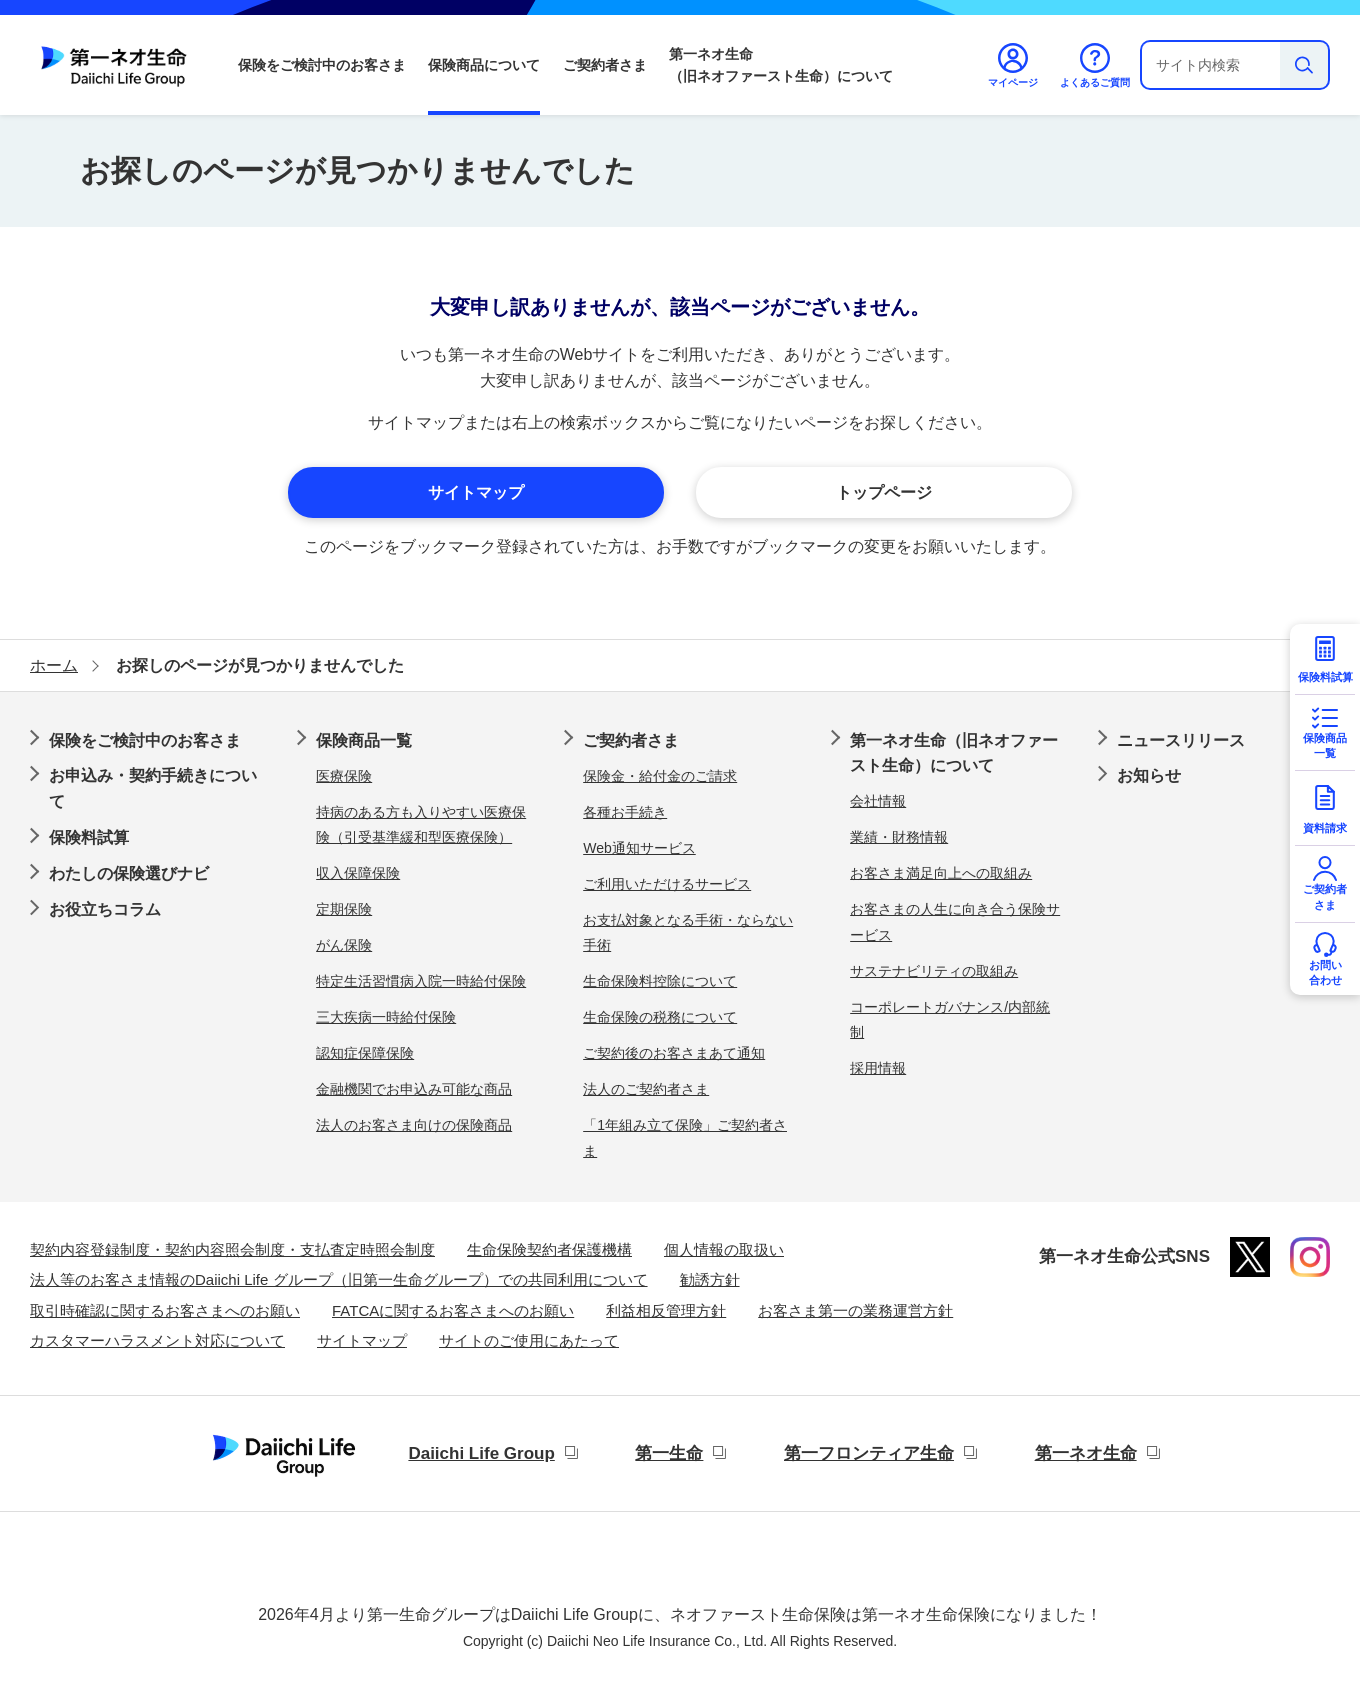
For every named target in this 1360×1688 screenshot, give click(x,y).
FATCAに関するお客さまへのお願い (453, 1310)
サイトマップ (362, 1340)
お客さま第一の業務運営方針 (855, 1310)
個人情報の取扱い (724, 1249)
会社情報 (878, 801)
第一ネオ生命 (1086, 1453)
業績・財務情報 (899, 837)
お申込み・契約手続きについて (153, 788)
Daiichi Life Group (481, 1453)
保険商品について (484, 65)
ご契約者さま (605, 65)
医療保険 (344, 776)
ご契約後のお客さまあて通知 (674, 1053)
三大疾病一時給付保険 (386, 1017)
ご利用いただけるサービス (667, 884)
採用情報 (878, 1068)
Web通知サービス (639, 848)
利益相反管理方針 (666, 1310)
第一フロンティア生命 (869, 1453)
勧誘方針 (710, 1279)
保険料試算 (89, 837)
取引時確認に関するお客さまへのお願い (165, 1310)
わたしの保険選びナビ (129, 873)
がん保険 (344, 945)
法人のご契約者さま (646, 1089)
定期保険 (344, 909)
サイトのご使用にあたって (529, 1340)
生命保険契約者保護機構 (549, 1249)
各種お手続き (625, 812)
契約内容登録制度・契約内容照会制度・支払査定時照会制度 (232, 1249)
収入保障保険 (358, 873)
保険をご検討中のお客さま (322, 65)
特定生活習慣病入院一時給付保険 (421, 981)
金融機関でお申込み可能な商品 (414, 1089)
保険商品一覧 (364, 740)
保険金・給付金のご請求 (660, 776)
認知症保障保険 (365, 1053)
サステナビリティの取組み (934, 971)
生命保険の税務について (660, 1017)
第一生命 (669, 1453)
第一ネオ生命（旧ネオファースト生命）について (781, 65)
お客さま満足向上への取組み (941, 873)
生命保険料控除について (660, 981)
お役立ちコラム (105, 909)
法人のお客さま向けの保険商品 (414, 1125)
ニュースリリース (1181, 740)
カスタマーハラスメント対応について (157, 1340)
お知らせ (1149, 775)
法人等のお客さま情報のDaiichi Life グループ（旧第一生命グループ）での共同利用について (339, 1279)
